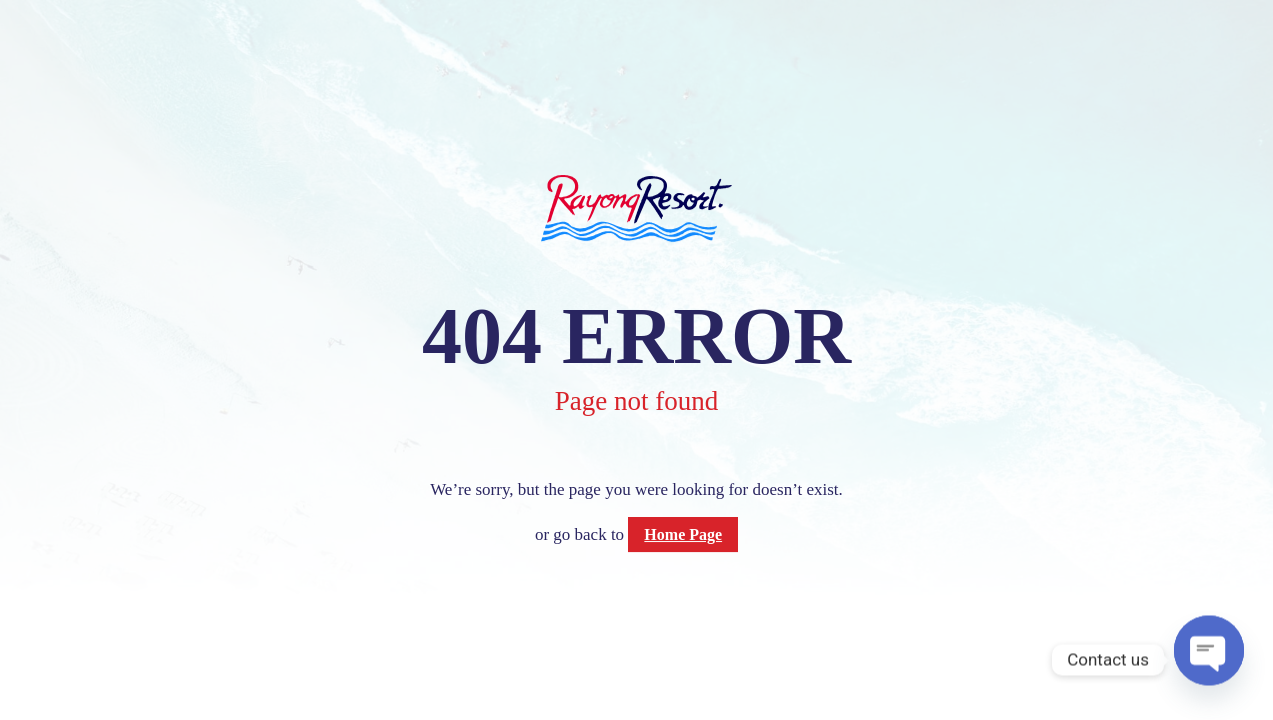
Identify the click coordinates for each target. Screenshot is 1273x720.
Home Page (683, 534)
